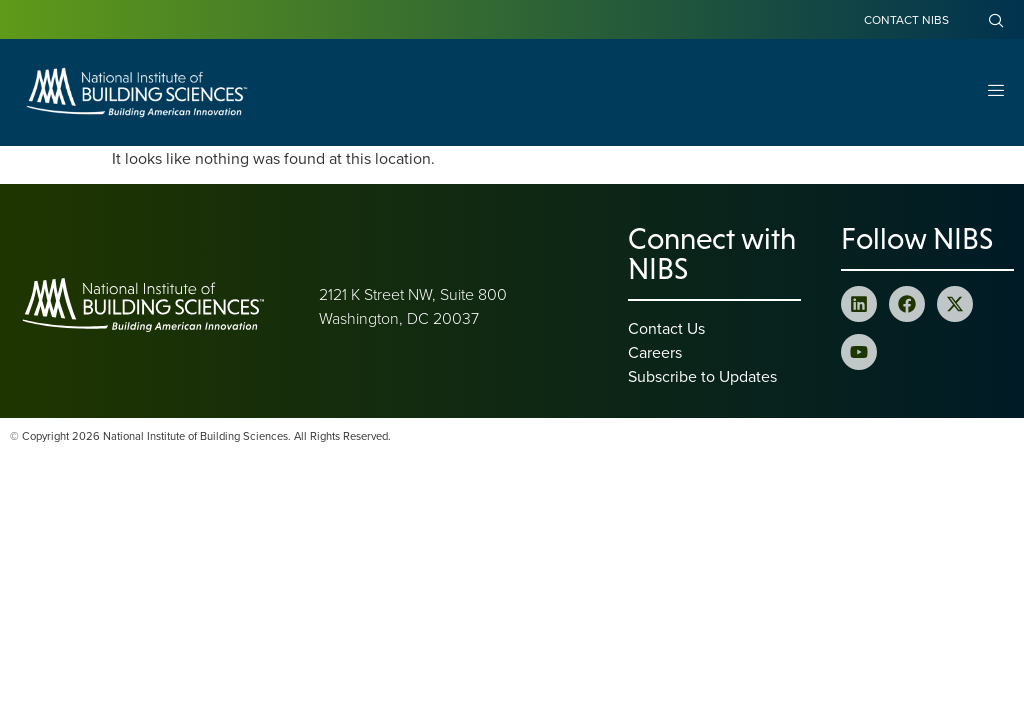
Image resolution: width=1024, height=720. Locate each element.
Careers (655, 352)
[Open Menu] (996, 92)
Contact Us (666, 328)
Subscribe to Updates (702, 376)
